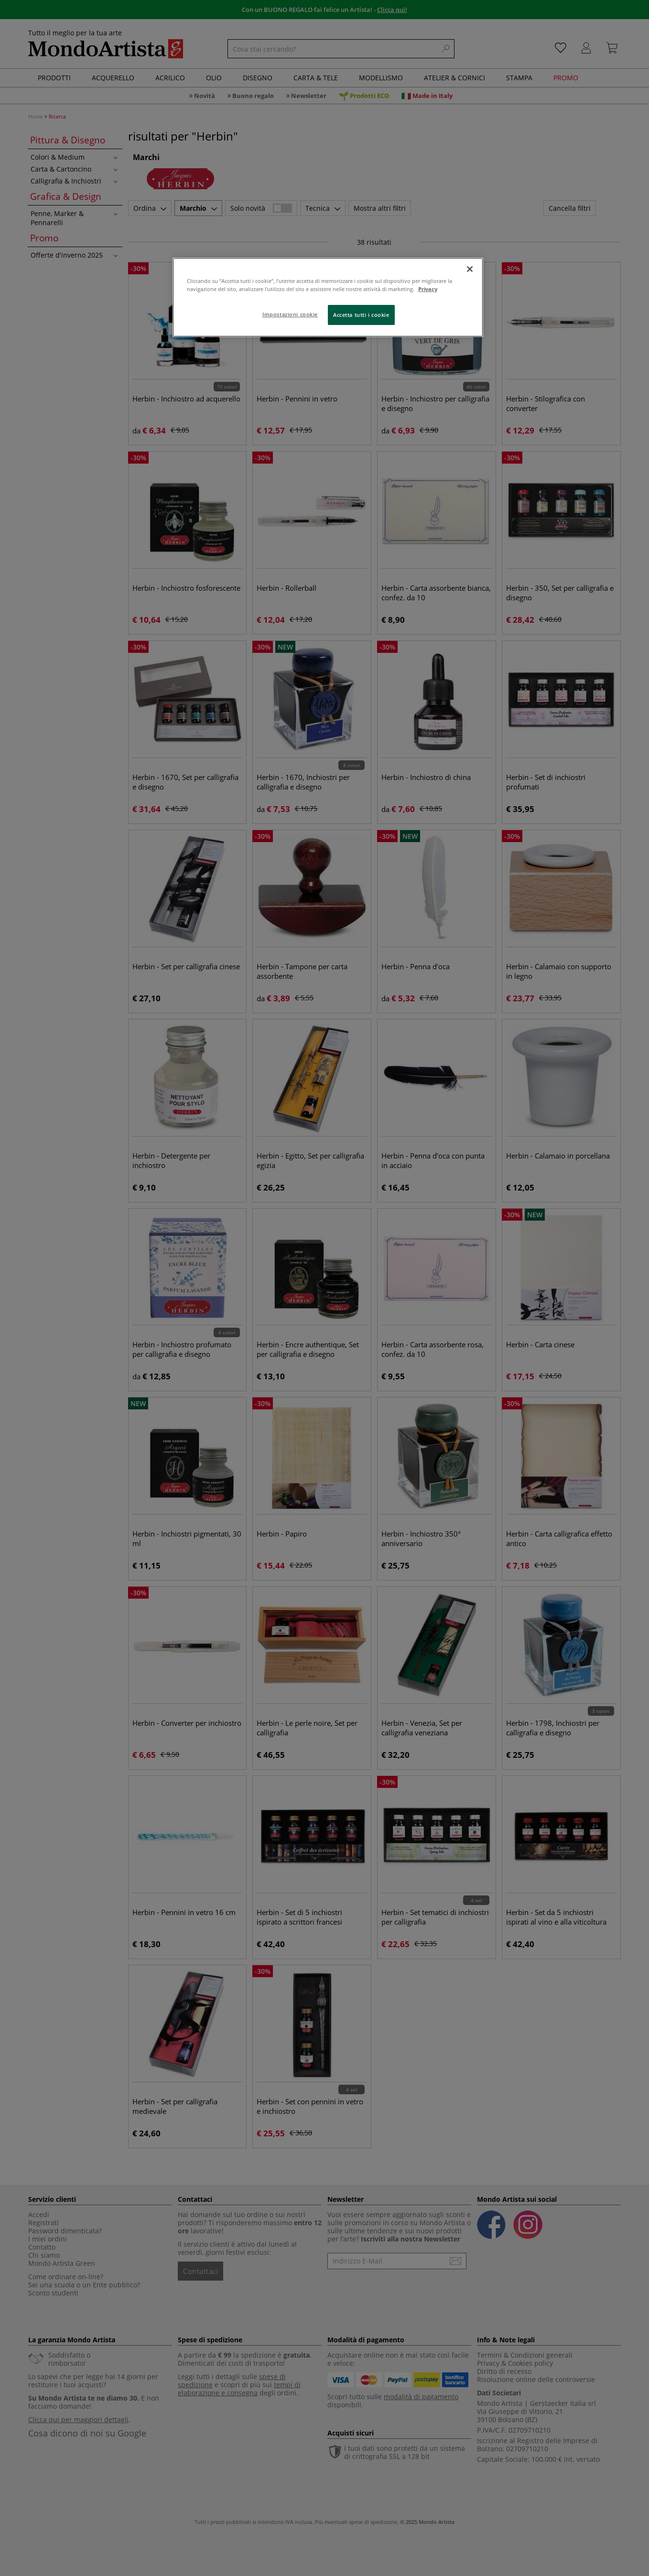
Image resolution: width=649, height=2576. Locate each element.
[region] (328, 297)
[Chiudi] (469, 269)
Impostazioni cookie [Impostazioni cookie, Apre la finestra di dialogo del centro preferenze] (290, 314)
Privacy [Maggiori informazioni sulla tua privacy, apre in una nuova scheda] (427, 288)
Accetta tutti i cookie (361, 314)
